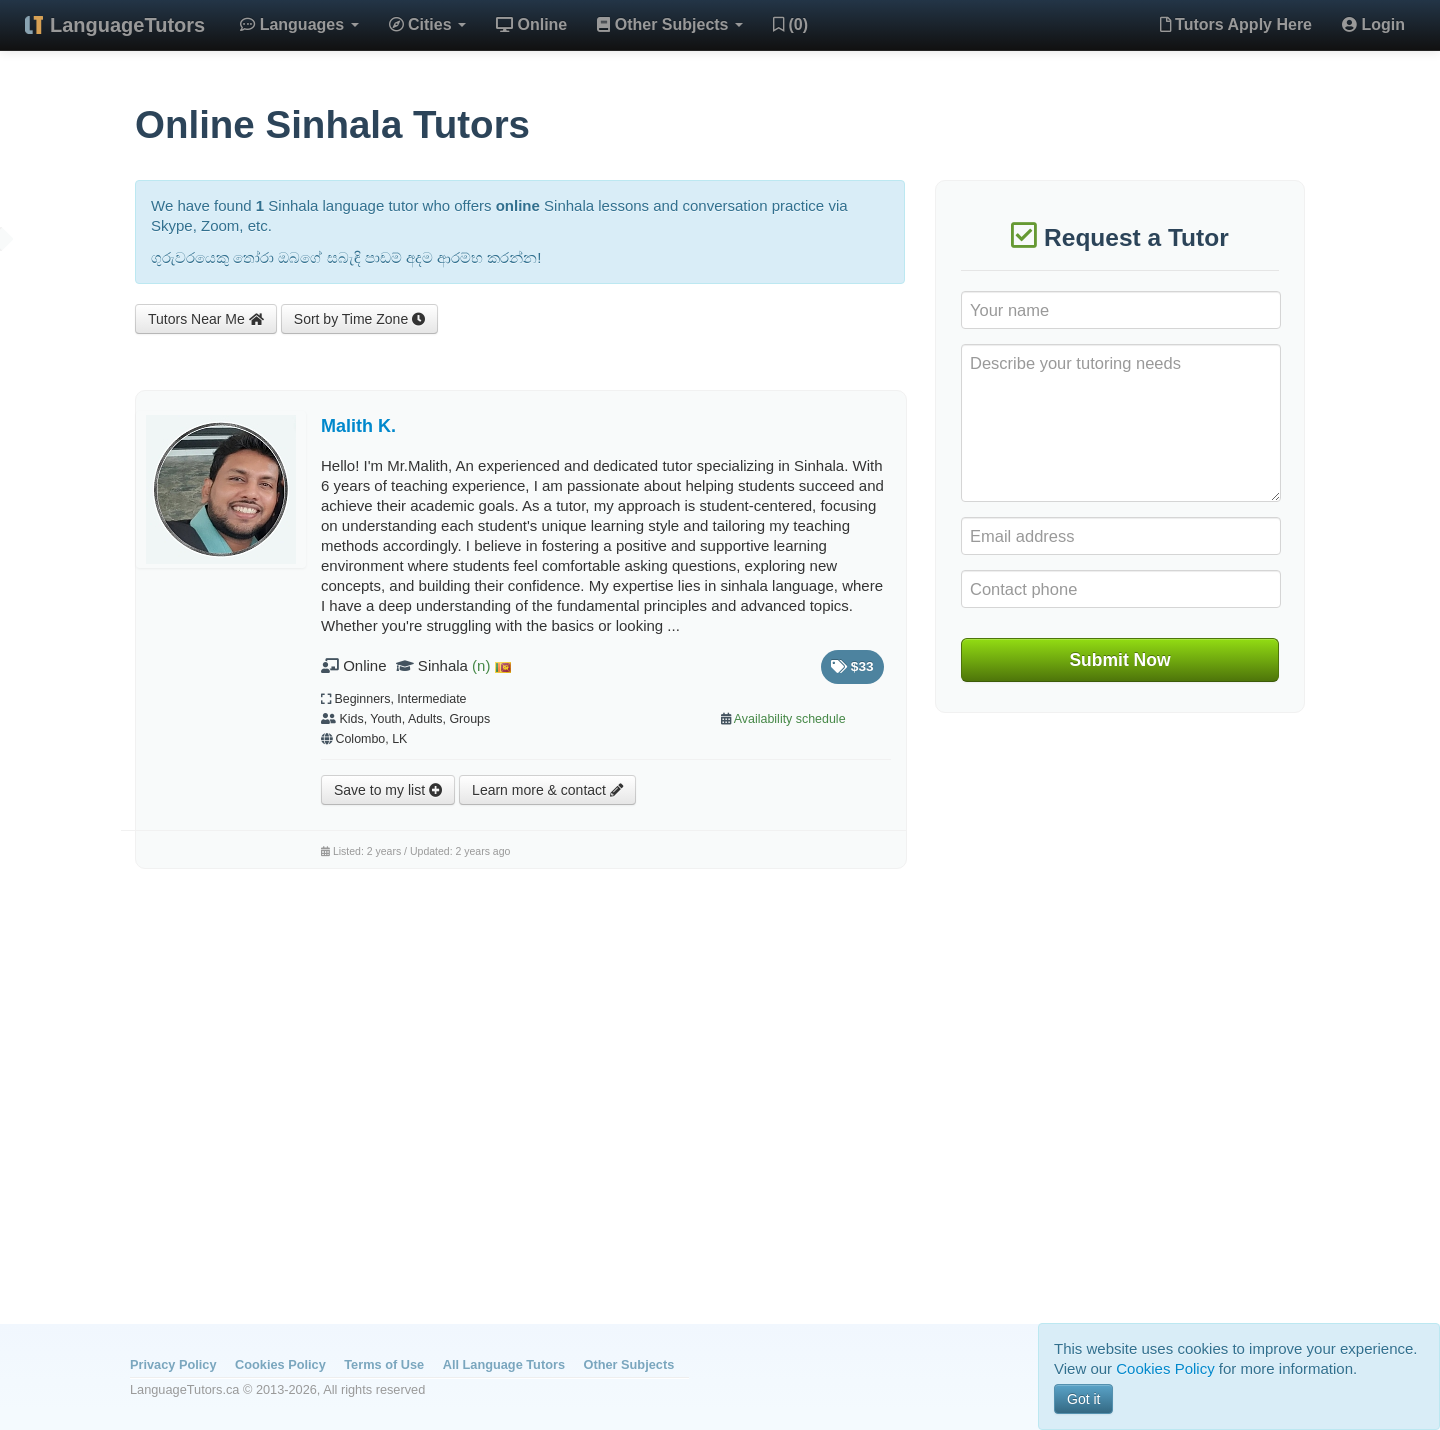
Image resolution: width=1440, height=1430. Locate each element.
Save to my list (388, 790)
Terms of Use (384, 1364)
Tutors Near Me (206, 319)
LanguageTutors (127, 25)
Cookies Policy (280, 1364)
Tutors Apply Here (1236, 24)
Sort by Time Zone (359, 319)
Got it (1083, 1399)
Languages (299, 24)
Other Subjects (670, 24)
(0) (790, 24)
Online (531, 24)
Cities (427, 24)
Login (1373, 24)
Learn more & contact (547, 790)
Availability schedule (790, 719)
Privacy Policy (173, 1364)
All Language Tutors (504, 1364)
